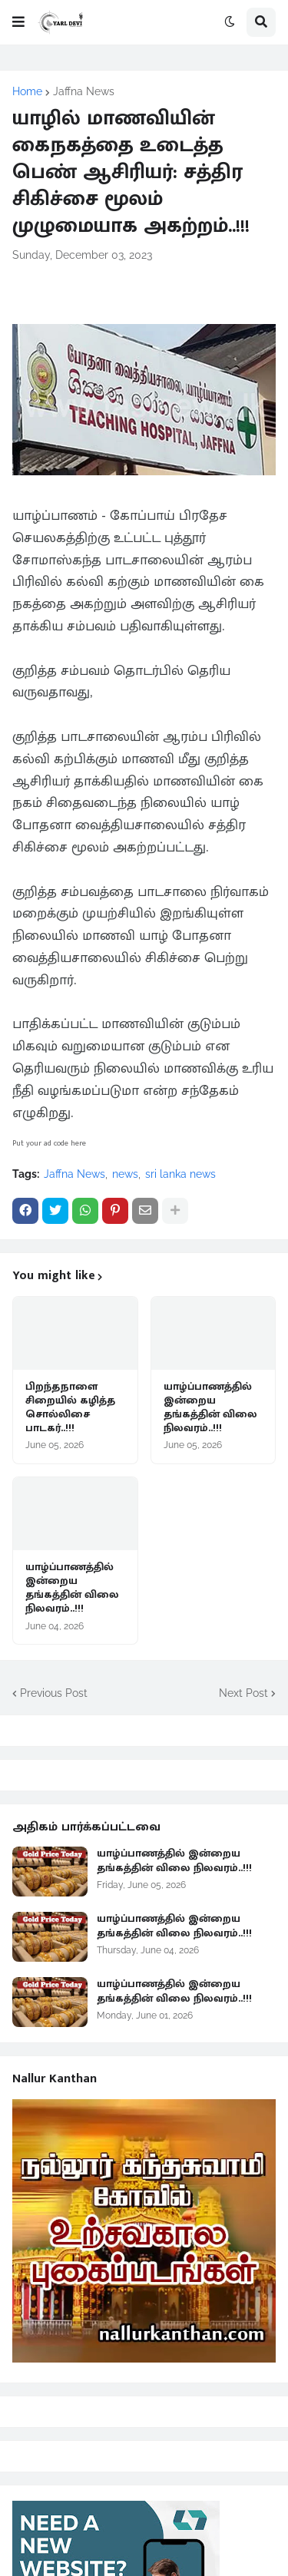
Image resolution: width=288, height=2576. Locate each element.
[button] (18, 22)
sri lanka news (180, 1174)
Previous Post (54, 1693)
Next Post (243, 1693)
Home (27, 91)
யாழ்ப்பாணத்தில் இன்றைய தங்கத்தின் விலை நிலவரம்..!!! (210, 1408)
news (125, 1174)
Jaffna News (83, 91)
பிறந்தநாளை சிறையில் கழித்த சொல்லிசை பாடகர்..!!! (70, 1408)
